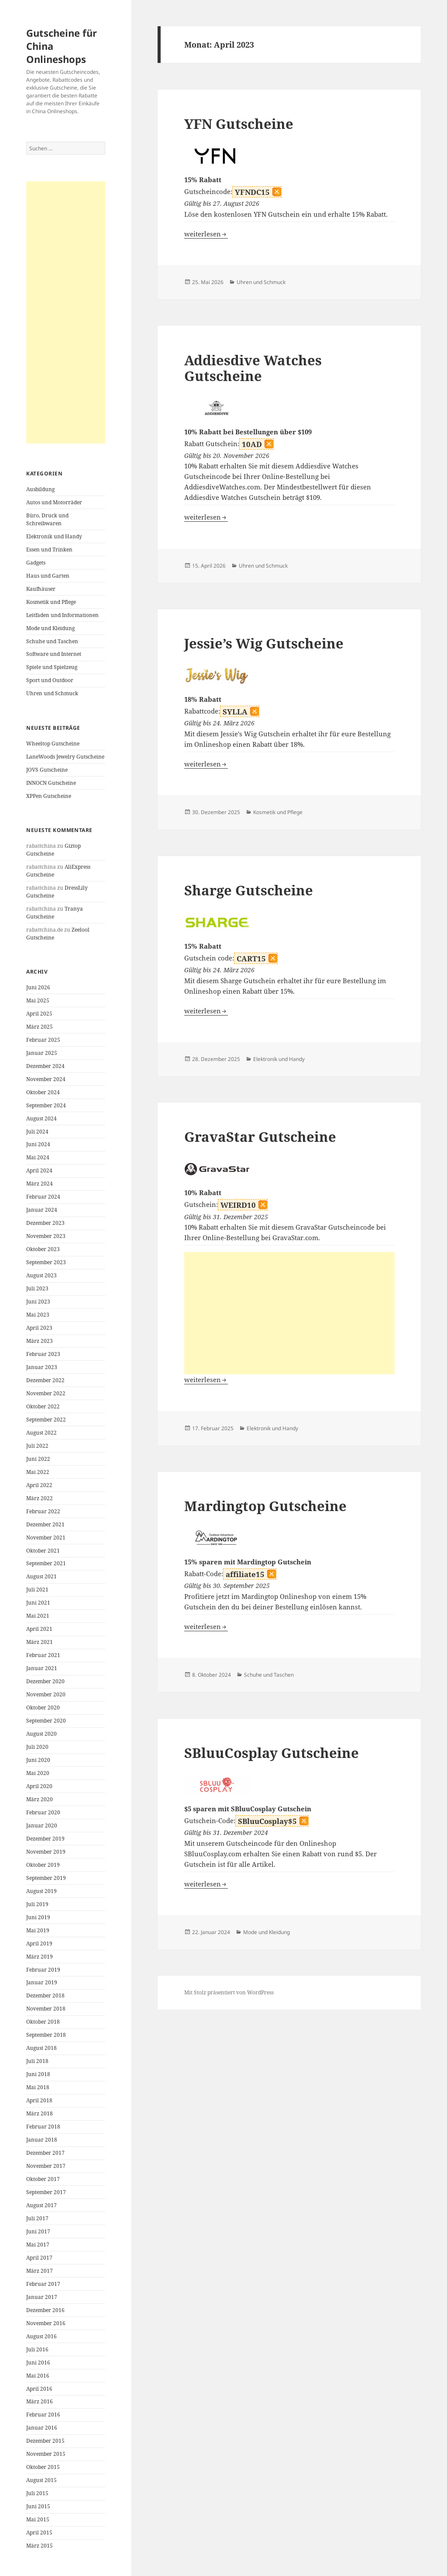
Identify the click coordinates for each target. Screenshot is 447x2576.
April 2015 (39, 2532)
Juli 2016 (37, 2349)
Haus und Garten (47, 575)
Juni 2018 (38, 2074)
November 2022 (45, 1393)
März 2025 (39, 1026)
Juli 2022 (37, 1445)
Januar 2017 (41, 2297)
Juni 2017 (38, 2231)
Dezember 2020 (45, 1681)
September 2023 (46, 1262)
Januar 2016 (41, 2427)
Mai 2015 (37, 2519)
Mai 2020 (37, 1773)
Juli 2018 (37, 2061)
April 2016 (39, 2388)
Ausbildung (40, 489)
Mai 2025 (37, 1000)
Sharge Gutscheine (248, 890)
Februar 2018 (43, 2126)
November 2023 (45, 1236)
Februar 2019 (43, 1969)
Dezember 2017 (45, 2152)
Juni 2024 (38, 1144)
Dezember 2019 (45, 1838)
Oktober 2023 (43, 1249)
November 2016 (45, 2323)
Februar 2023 (43, 1354)
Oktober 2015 (43, 2467)
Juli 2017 (37, 2218)
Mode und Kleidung (50, 628)
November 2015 (45, 2454)
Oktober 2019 (43, 1865)
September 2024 (46, 1105)
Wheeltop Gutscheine (52, 743)
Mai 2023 (37, 1314)
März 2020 (39, 1799)
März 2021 (39, 1642)
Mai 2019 (37, 1930)
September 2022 (46, 1419)
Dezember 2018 (45, 1995)
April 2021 (39, 1629)
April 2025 (39, 1013)
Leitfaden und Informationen (62, 615)
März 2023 (39, 1341)
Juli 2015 (37, 2493)
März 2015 (39, 2545)
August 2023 (41, 1275)
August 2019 (41, 1891)
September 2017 (46, 2192)
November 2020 (45, 1694)
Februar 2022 (43, 1511)
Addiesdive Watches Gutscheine (253, 368)
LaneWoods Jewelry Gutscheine (65, 756)
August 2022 (41, 1432)
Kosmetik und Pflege (51, 602)
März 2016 (39, 2401)
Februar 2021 (43, 1655)
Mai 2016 (37, 2375)
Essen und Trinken (49, 549)
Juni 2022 (38, 1459)
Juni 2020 (38, 1760)
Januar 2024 (41, 1209)
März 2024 (39, 1183)
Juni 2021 (38, 1602)
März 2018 (39, 2113)
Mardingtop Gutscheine (265, 1506)
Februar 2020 (43, 1812)
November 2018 (45, 2008)
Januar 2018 (41, 2139)
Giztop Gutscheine (53, 849)
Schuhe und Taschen (52, 641)
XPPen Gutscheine (48, 796)
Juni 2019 (38, 1917)
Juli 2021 (37, 1589)
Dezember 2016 (45, 2310)
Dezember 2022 (45, 1380)
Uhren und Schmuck (52, 693)
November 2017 (45, 2166)
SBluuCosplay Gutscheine (271, 1753)
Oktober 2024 (43, 1092)
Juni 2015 (38, 2506)
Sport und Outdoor (49, 680)
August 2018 (41, 2048)
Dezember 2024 (45, 1066)
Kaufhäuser (40, 589)
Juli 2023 (37, 1288)
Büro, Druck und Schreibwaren (47, 519)
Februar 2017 (43, 2284)
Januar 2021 (41, 1668)
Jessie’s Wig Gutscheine (264, 643)
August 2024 (41, 1118)
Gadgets (35, 562)
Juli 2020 (37, 1747)
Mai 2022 (37, 1472)
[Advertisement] (65, 312)
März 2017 (39, 2270)
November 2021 (45, 1537)
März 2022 (39, 1498)
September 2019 (46, 1878)
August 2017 (41, 2205)
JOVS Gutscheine (47, 769)
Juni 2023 (38, 1301)
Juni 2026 (38, 987)
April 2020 (39, 1786)
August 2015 (41, 2480)
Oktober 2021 (43, 1550)
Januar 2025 (41, 1053)
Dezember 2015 (45, 2440)
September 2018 (46, 2035)
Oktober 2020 (43, 1707)
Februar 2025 (43, 1040)
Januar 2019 (41, 1982)
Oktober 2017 (43, 2179)
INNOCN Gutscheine (51, 783)
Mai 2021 (37, 1615)
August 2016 (41, 2336)
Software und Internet (53, 654)
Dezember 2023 (45, 1223)
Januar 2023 (41, 1367)
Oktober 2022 (43, 1406)
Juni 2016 (38, 2362)
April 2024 (39, 1170)
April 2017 (39, 2257)
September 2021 (46, 1563)
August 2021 (41, 1576)
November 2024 (45, 1079)
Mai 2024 (37, 1157)
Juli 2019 (37, 1904)
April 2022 (39, 1485)
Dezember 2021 (45, 1524)
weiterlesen (206, 233)
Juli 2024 (37, 1131)
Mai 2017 (37, 2244)
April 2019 (39, 1943)
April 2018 (39, 2100)
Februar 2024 (43, 1196)
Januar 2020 (41, 1825)
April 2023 (39, 1327)
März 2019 (39, 1956)
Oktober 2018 (43, 2021)
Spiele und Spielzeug (51, 667)
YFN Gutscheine (238, 123)
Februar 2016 (43, 2414)
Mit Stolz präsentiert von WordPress (229, 1992)
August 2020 (41, 1733)
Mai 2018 (37, 2087)
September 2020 (46, 1720)
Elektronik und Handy (54, 536)
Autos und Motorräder (54, 502)
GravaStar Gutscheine (260, 1136)
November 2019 (45, 1851)
